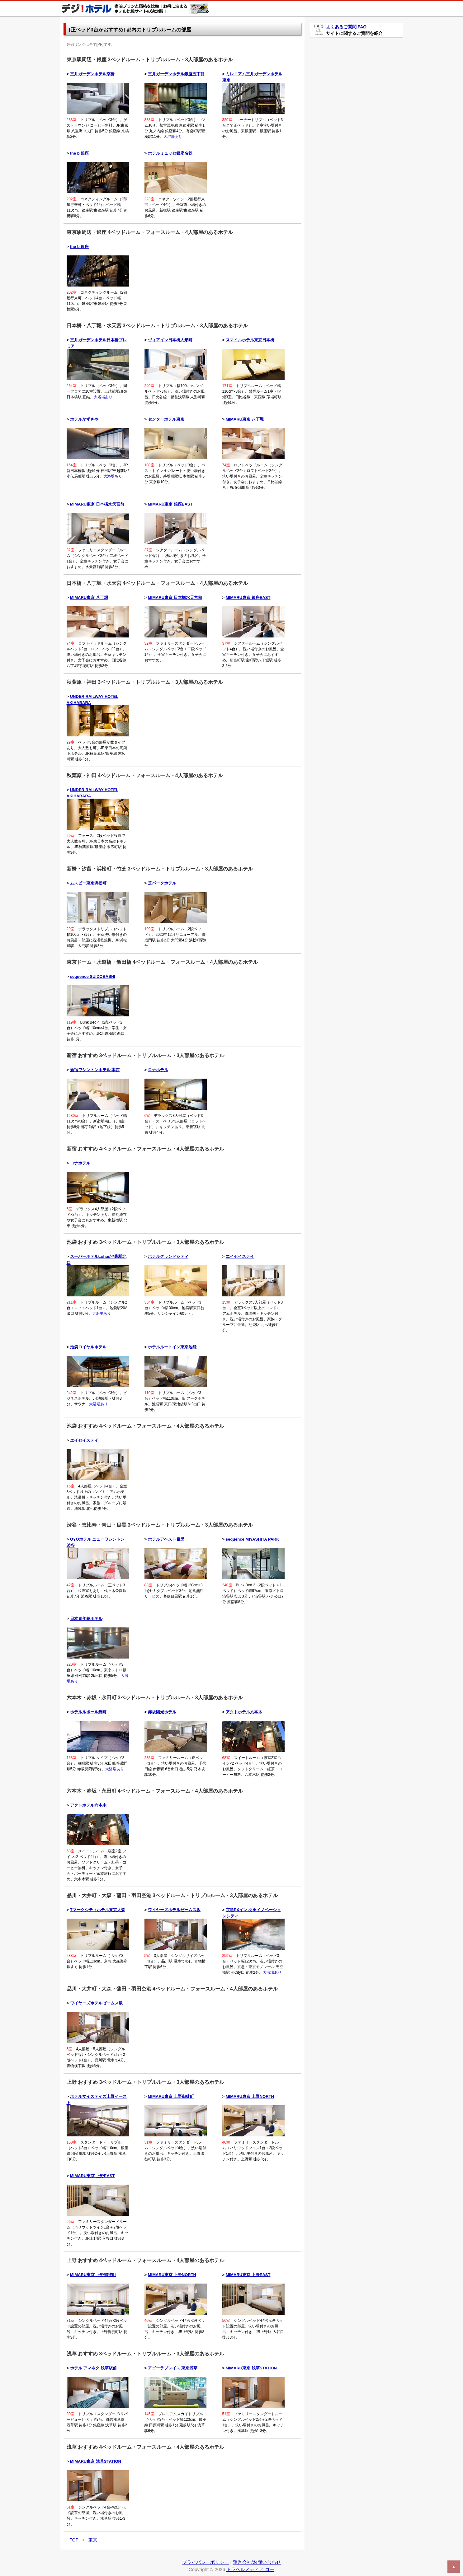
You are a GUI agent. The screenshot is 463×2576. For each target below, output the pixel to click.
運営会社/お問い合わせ (257, 2562)
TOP (74, 2539)
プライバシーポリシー (205, 2562)
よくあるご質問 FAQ (346, 26)
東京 (92, 2539)
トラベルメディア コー (250, 2569)
